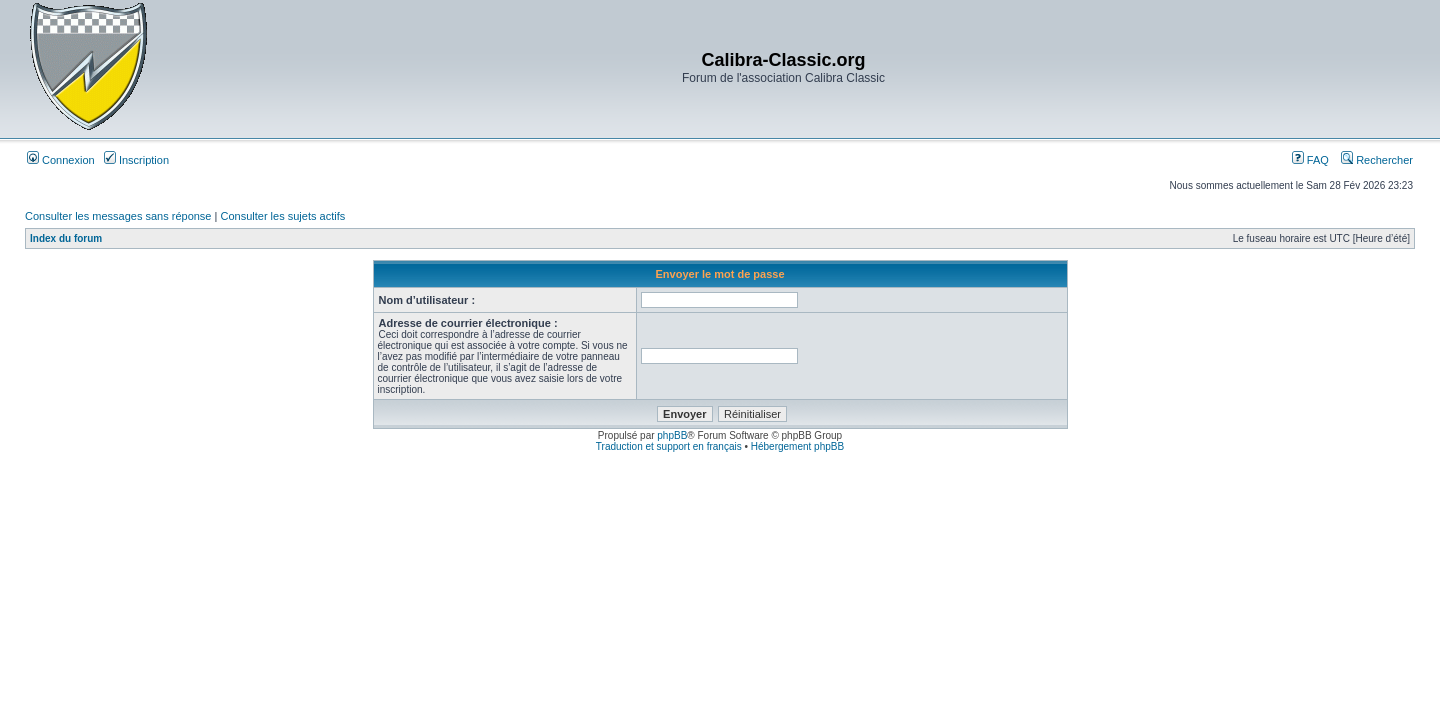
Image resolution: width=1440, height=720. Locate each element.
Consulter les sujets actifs (282, 216)
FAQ (1310, 160)
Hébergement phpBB (797, 446)
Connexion (61, 160)
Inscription (136, 160)
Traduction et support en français (669, 446)
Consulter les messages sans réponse (118, 216)
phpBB (672, 435)
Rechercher (1377, 160)
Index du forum (66, 238)
